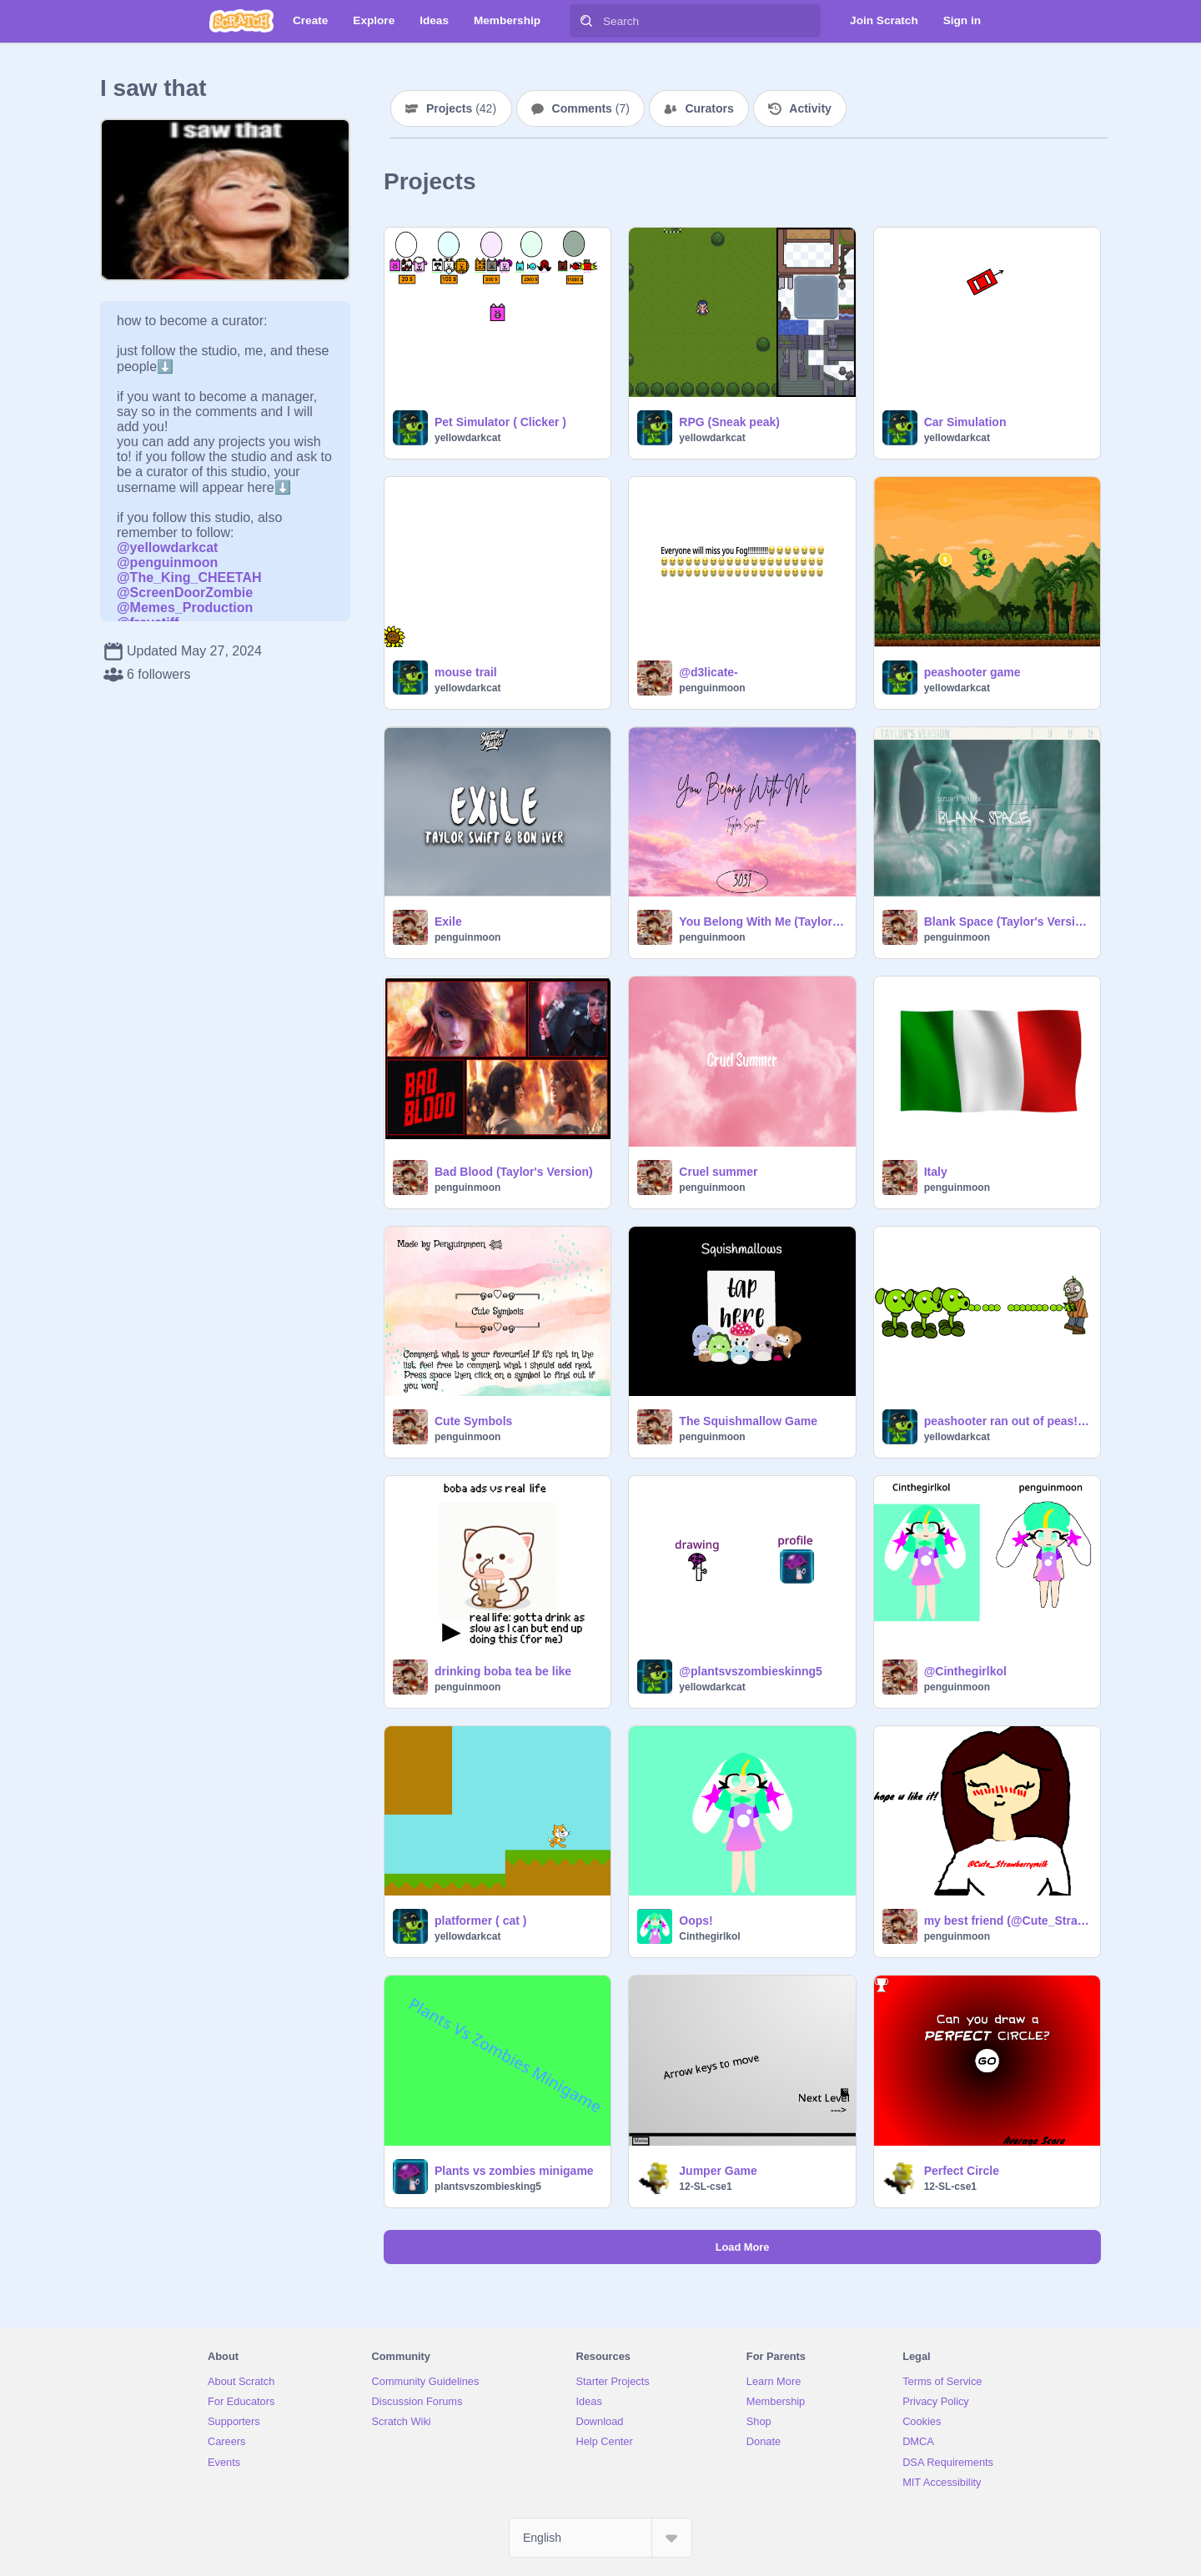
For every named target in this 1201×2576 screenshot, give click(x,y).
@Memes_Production (185, 607)
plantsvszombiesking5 (488, 2186)
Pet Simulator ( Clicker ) (500, 422)
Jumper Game (717, 2170)
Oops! (695, 1920)
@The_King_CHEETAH (189, 577)
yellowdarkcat (467, 438)
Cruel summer (718, 1171)
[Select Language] (600, 2538)
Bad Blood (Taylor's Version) (514, 1171)
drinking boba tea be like (503, 1671)
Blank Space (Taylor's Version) (1007, 921)
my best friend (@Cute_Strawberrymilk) (1007, 1920)
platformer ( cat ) (480, 1920)
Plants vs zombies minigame (514, 2170)
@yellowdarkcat (167, 547)
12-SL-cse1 (705, 2186)
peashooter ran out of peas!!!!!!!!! (1007, 1421)
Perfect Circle (961, 2170)
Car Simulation (965, 422)
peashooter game (972, 672)
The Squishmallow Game (748, 1421)
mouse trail (466, 672)
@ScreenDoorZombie (185, 592)
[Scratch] (241, 21)
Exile (448, 921)
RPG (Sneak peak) (729, 422)
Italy (935, 1171)
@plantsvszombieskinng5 (750, 1671)
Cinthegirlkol (709, 1936)
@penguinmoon (167, 562)
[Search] (586, 21)
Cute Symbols (473, 1421)
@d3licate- (708, 672)
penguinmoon (712, 688)
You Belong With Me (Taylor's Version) (762, 921)
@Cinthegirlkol (965, 1671)
